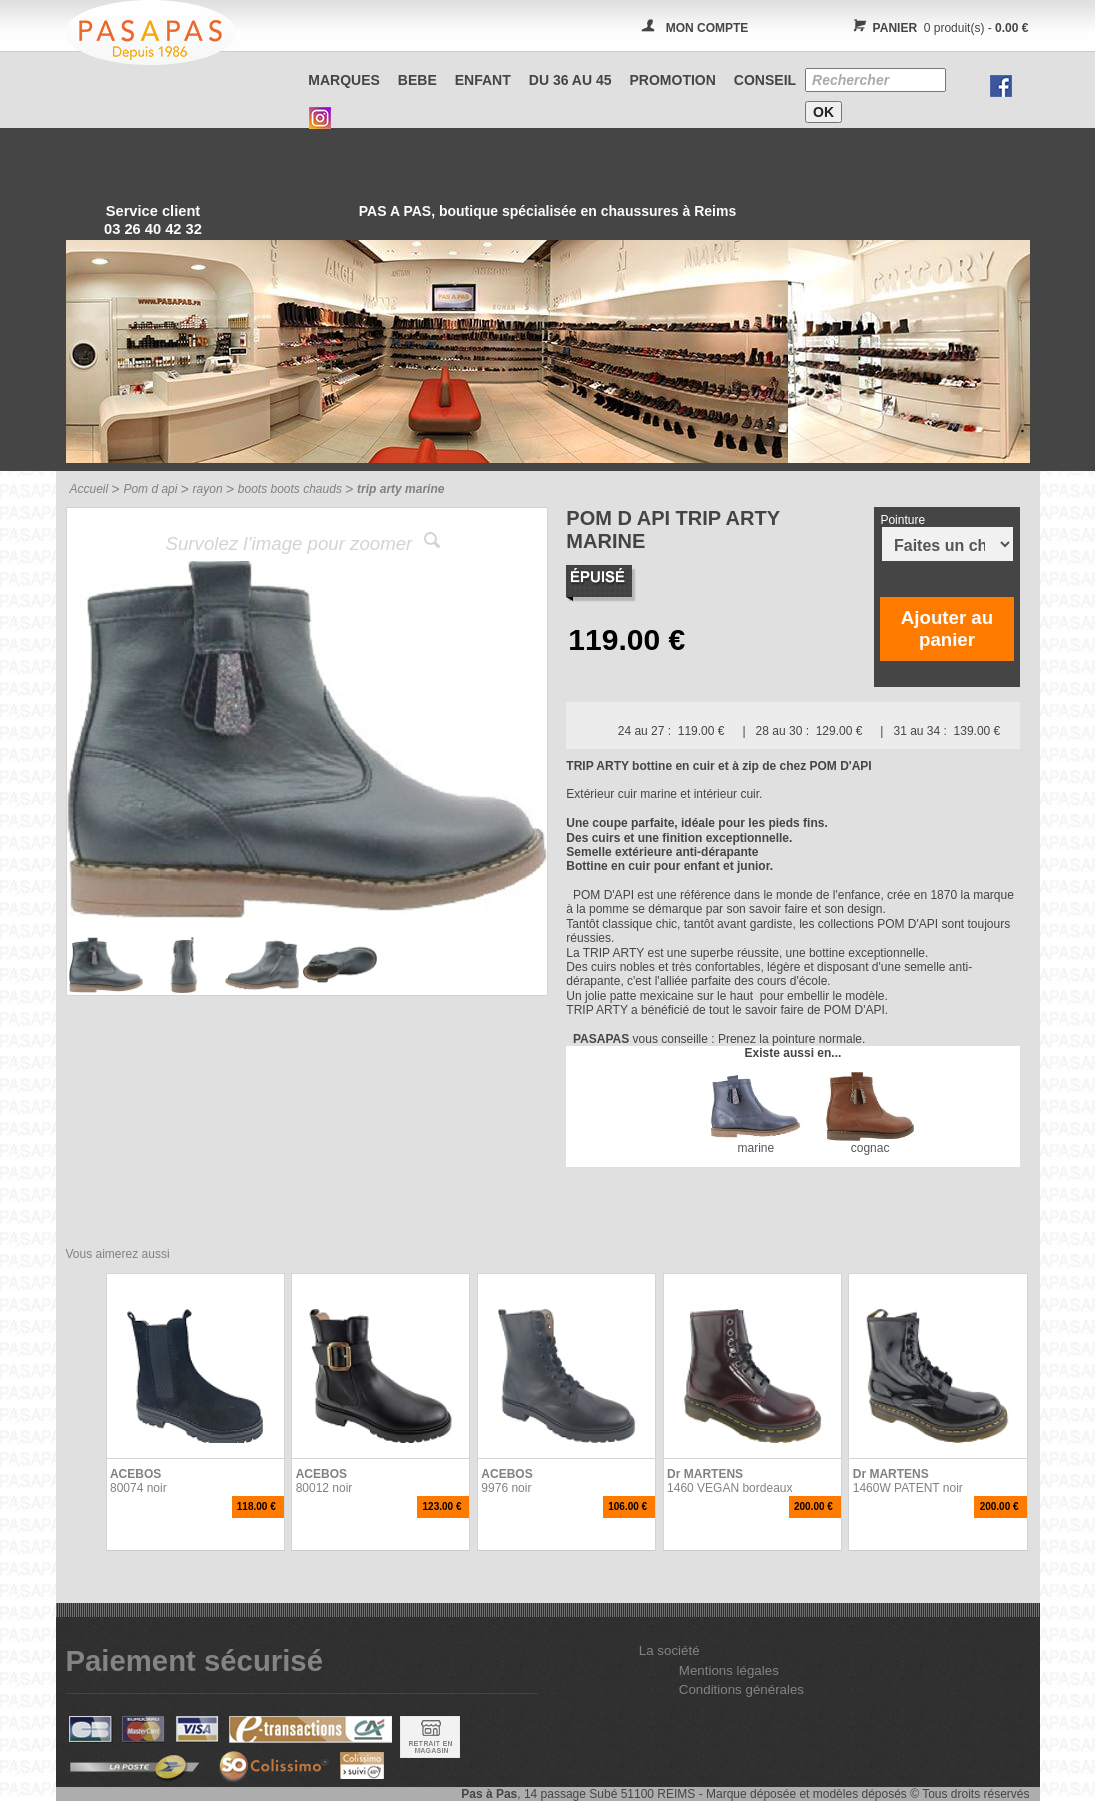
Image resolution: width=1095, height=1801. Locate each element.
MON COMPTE (707, 28)
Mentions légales (729, 1670)
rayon (208, 489)
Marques (344, 80)
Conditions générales (741, 1689)
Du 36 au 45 (570, 80)
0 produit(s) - (938, 28)
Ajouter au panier (947, 628)
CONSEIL (765, 80)
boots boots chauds (290, 489)
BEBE (417, 80)
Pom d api (150, 489)
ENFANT (483, 80)
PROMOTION (673, 80)
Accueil (89, 489)
